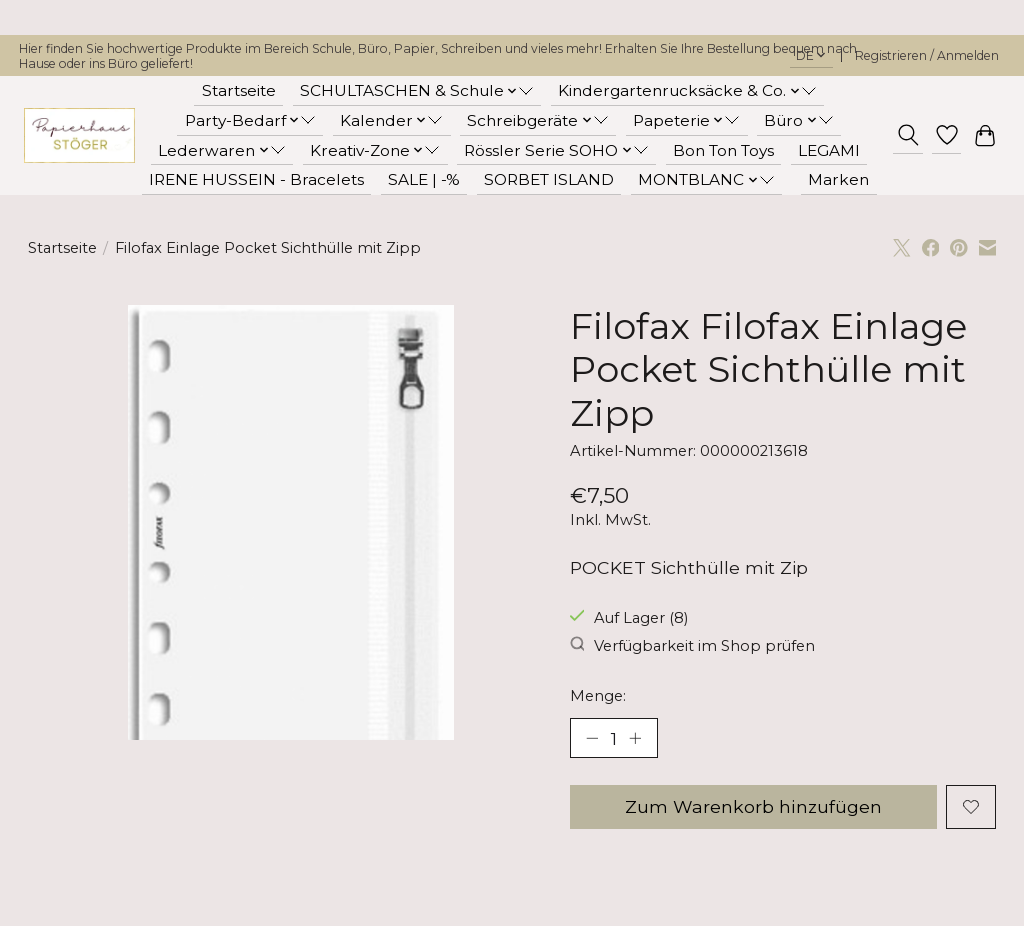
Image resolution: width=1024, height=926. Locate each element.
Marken (838, 179)
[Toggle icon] (907, 135)
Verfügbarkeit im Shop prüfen (692, 645)
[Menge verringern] (592, 738)
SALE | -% (424, 179)
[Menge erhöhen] (635, 738)
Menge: (598, 696)
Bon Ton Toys (723, 150)
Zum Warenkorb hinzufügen (753, 807)
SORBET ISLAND (549, 179)
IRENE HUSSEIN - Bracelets (256, 179)
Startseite (239, 90)
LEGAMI (829, 150)
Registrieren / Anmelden (927, 55)
